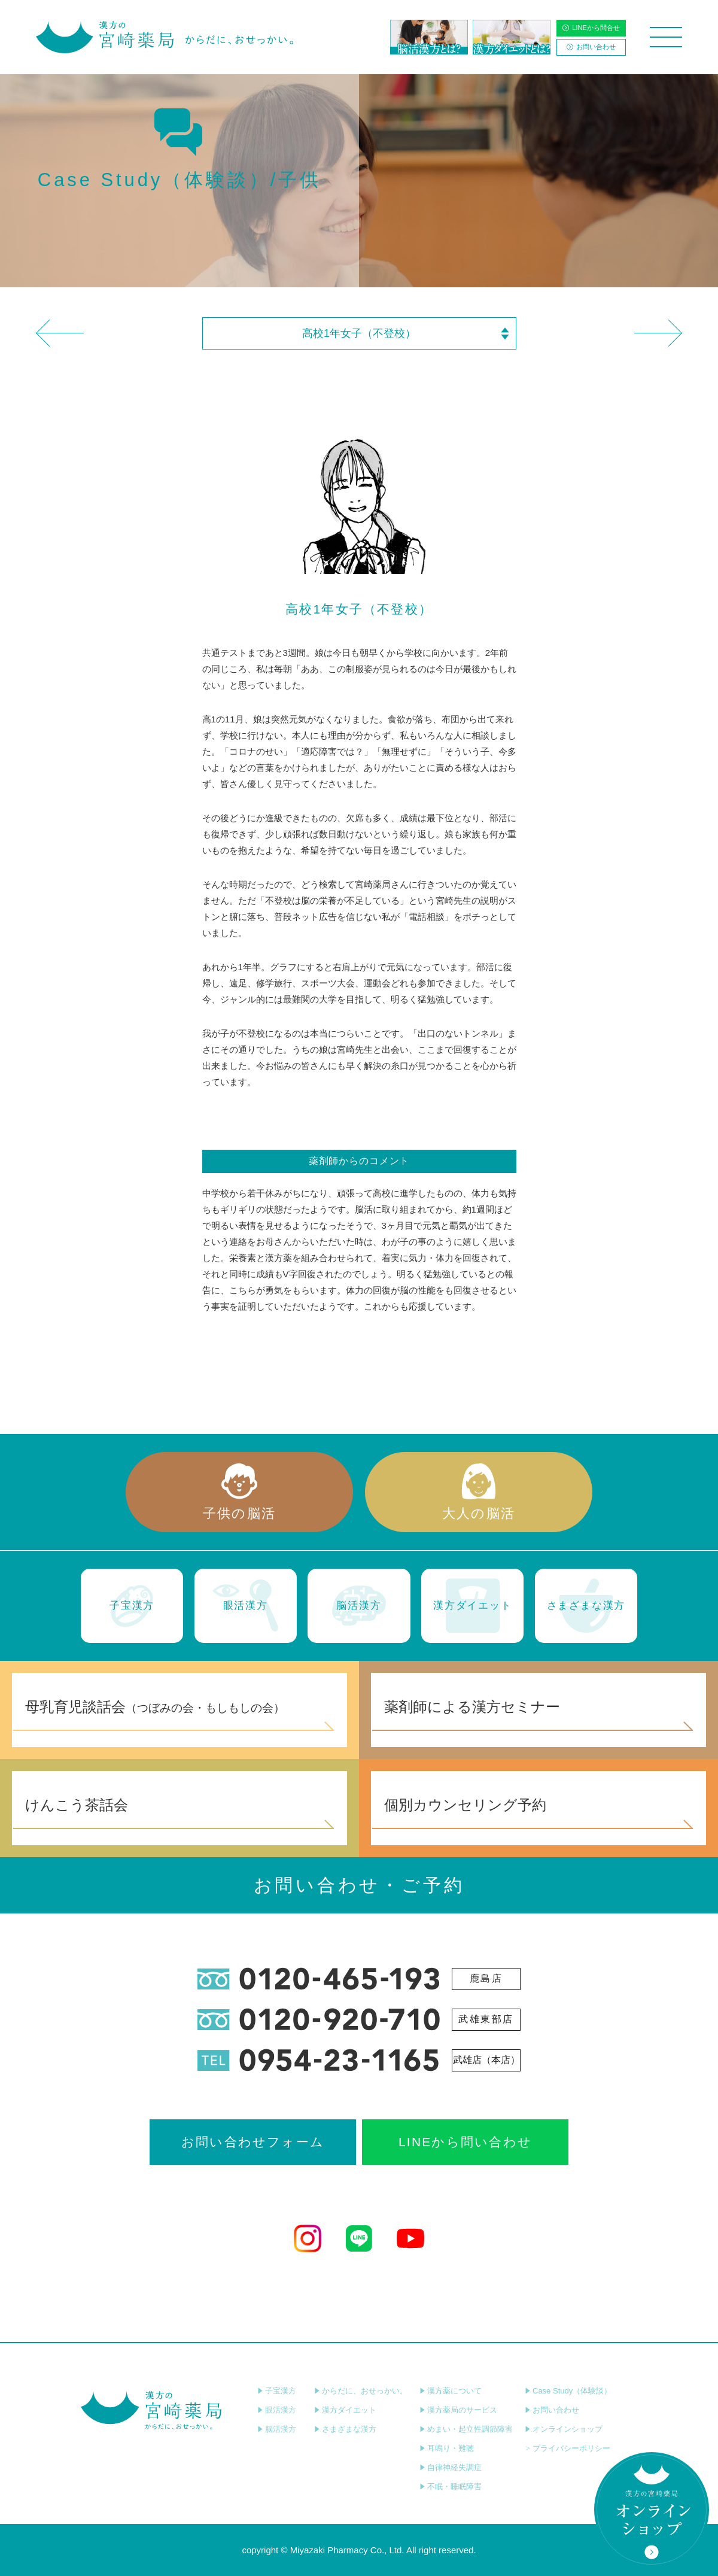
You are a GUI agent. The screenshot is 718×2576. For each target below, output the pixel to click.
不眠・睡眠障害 (450, 2486)
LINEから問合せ (590, 27)
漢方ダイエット (345, 2409)
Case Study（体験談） (568, 2390)
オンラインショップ (564, 2429)
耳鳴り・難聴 (446, 2448)
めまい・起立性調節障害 (466, 2429)
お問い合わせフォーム (252, 2142)
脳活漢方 (276, 2429)
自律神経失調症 (450, 2467)
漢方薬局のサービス (458, 2409)
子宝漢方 (276, 2390)
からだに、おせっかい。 (360, 2390)
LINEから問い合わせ (465, 2142)
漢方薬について (450, 2390)
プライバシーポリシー (567, 2448)
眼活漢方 (276, 2409)
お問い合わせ (591, 46)
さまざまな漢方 (345, 2429)
